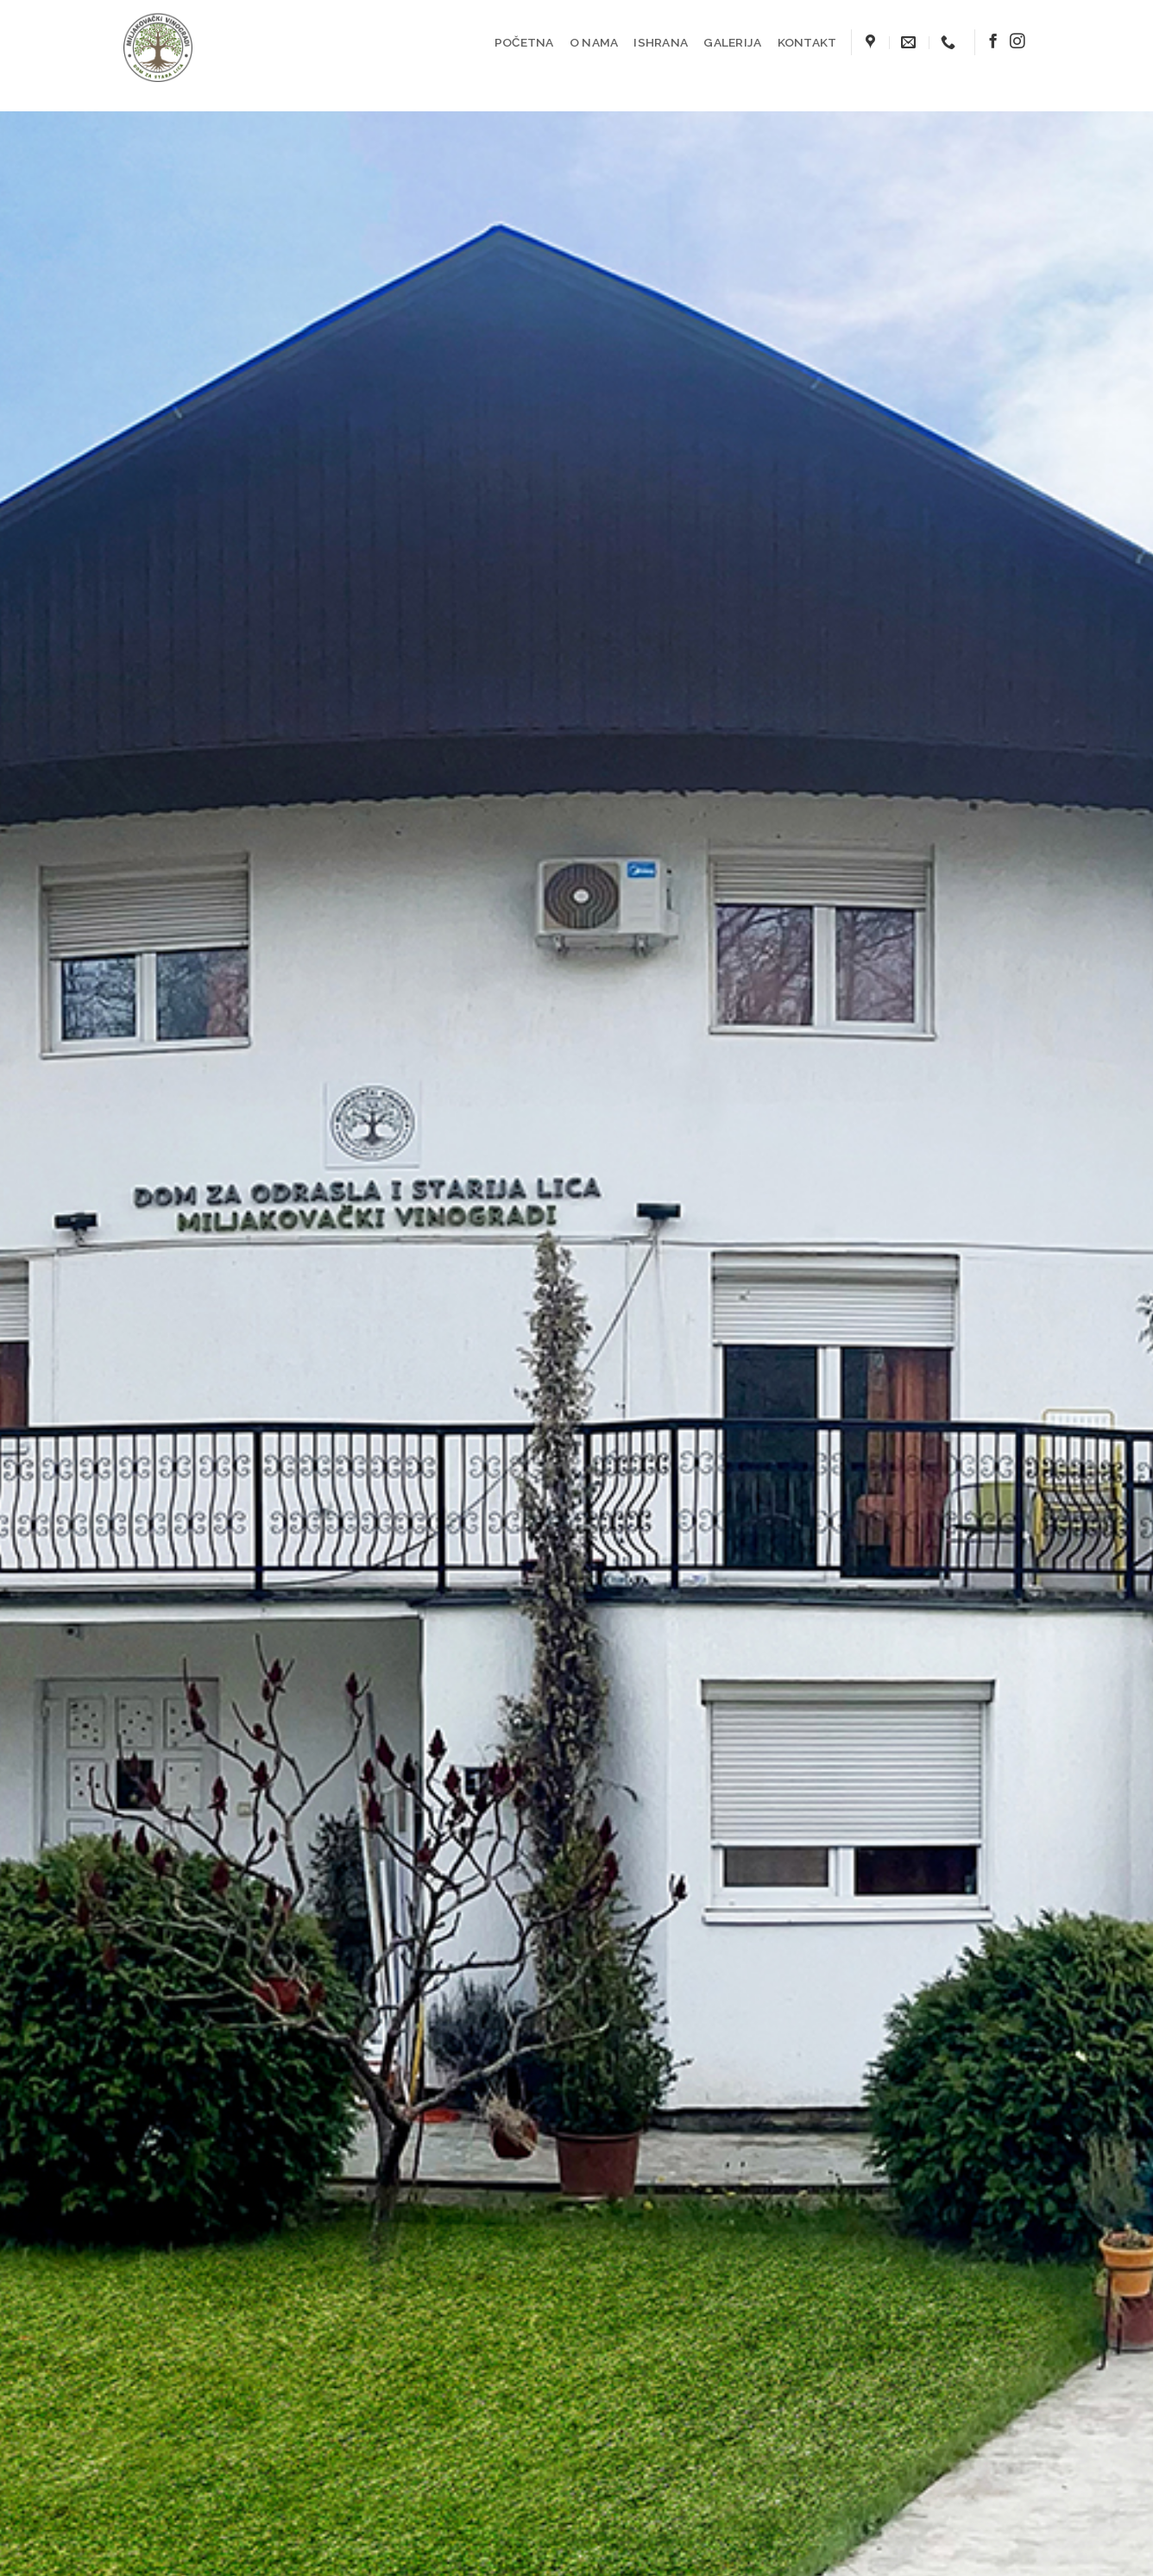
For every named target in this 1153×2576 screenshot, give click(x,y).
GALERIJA (732, 42)
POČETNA (524, 42)
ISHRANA (660, 42)
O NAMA (594, 42)
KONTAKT (807, 42)
